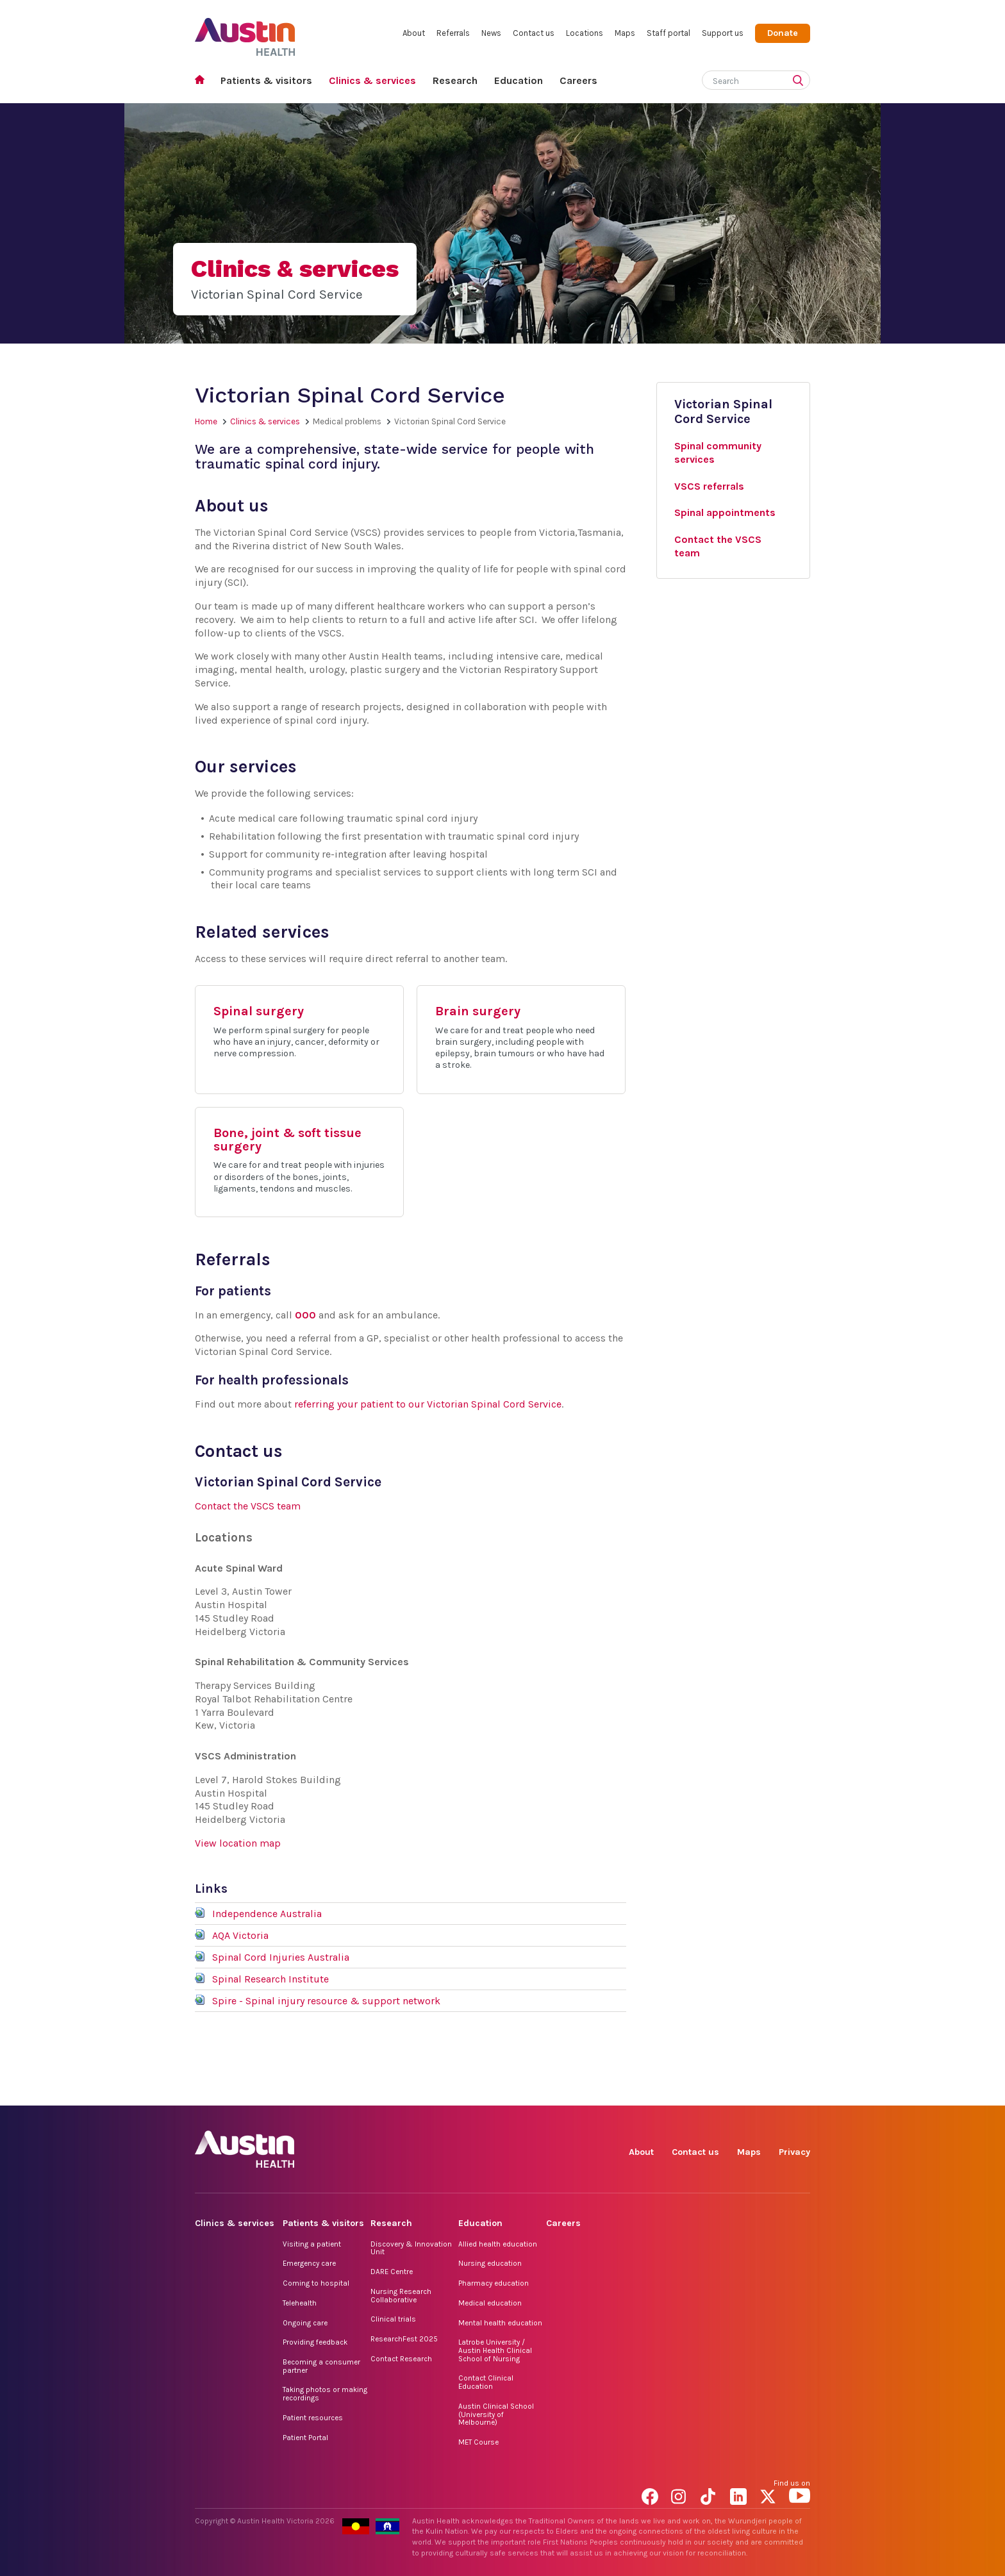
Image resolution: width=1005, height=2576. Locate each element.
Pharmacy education (493, 2283)
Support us (722, 33)
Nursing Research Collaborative (400, 2295)
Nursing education (490, 2263)
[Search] (740, 78)
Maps (625, 33)
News (491, 33)
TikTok (711, 2091)
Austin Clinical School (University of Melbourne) (496, 2414)
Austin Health (245, 31)
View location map (238, 1843)
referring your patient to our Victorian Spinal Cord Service (427, 1404)
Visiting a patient (312, 2243)
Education (518, 80)
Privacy (794, 2152)
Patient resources (313, 2417)
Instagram (681, 2091)
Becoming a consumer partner (321, 2366)
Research (455, 80)
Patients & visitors (266, 80)
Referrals (453, 33)
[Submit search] (801, 81)
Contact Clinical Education (485, 2382)
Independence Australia (267, 1913)
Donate (782, 33)
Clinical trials (393, 2318)
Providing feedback (315, 2342)
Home (203, 81)
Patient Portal (305, 2437)
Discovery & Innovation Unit (411, 2248)
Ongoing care (305, 2322)
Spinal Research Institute (270, 1979)
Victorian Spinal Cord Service (723, 411)
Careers (578, 80)
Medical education (490, 2302)
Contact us (533, 33)
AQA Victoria (240, 1935)
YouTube (799, 2091)
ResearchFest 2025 (404, 2338)
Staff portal (668, 33)
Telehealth (300, 2302)
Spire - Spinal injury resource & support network (326, 2001)
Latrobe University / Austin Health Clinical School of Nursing (495, 2350)
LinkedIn (740, 2091)
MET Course (478, 2442)
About (414, 33)
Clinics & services (372, 80)
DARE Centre (391, 2271)
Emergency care (309, 2263)
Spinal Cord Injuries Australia (280, 1957)
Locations (584, 33)
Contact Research (401, 2358)
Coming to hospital (316, 2283)
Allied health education (497, 2243)
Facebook (652, 2091)
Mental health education (500, 2322)
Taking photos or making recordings (325, 2393)
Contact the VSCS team (248, 1506)
